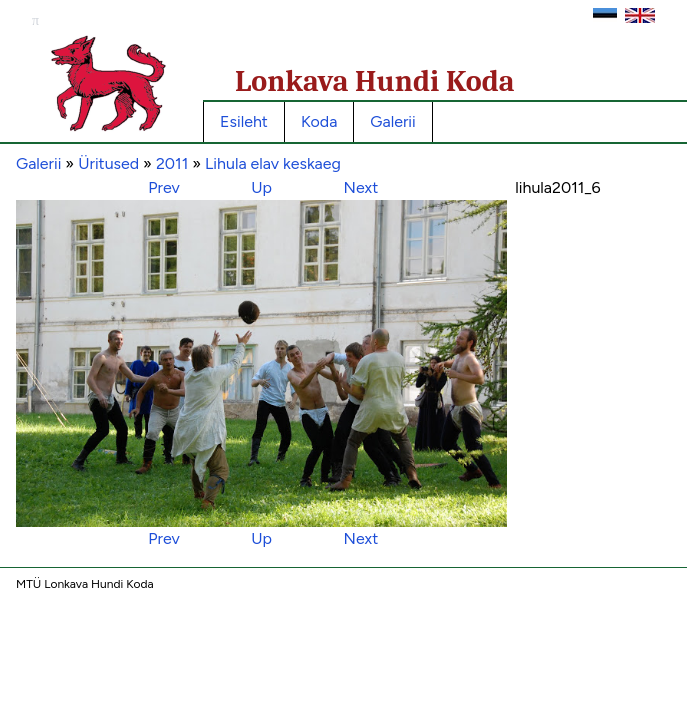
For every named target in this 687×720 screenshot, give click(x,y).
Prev (163, 187)
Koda (319, 121)
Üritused (108, 163)
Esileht (244, 121)
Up (261, 187)
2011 (172, 163)
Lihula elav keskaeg (273, 163)
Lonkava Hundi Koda (375, 81)
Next (361, 187)
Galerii (392, 121)
